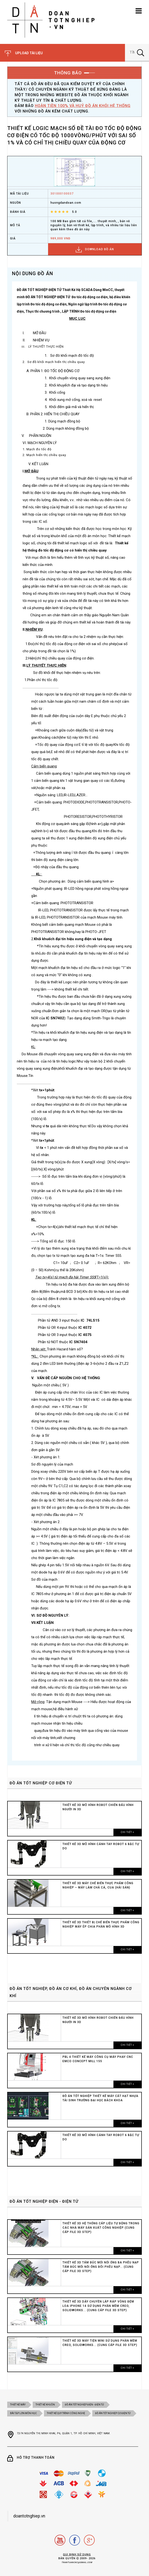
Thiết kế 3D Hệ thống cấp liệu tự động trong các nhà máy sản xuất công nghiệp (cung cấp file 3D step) (100, 2228)
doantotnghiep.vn (29, 2516)
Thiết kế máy (17, 2404)
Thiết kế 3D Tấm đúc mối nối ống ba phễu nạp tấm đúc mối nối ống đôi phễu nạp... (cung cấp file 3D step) (100, 2267)
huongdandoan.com (65, 202)
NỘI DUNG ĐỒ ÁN (32, 273)
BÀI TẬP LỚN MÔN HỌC (23, 2413)
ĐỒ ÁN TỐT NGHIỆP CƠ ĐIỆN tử (41, 1783)
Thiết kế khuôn (45, 2404)
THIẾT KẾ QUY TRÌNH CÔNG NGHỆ (66, 2413)
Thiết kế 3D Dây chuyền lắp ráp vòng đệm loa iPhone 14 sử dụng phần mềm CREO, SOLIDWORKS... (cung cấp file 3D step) (98, 2306)
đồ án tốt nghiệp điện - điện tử (84, 2404)
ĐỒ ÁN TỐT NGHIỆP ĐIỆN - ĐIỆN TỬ (44, 2201)
